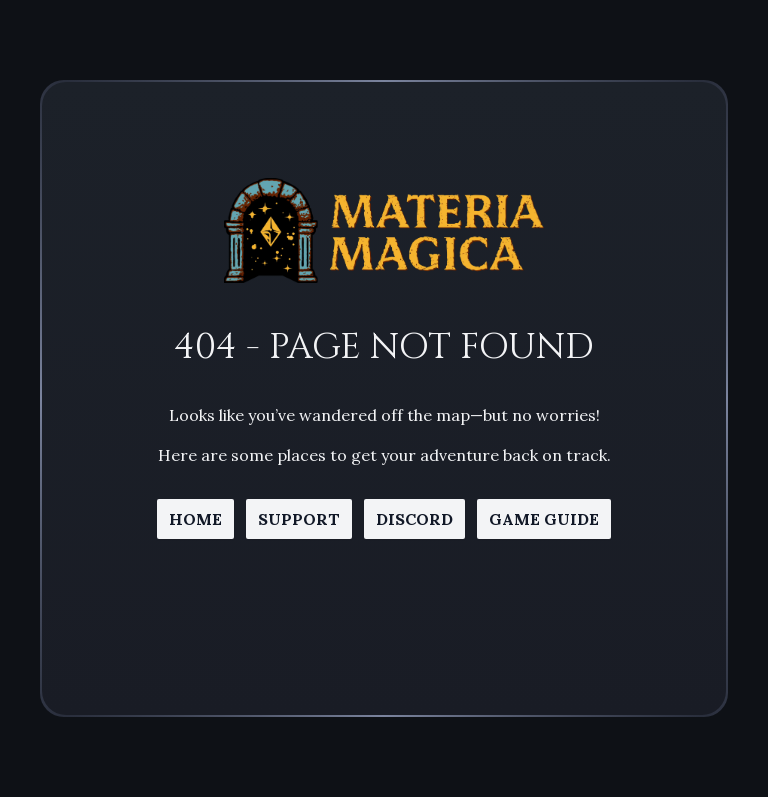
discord (414, 519)
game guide (544, 519)
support (299, 519)
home (195, 519)
